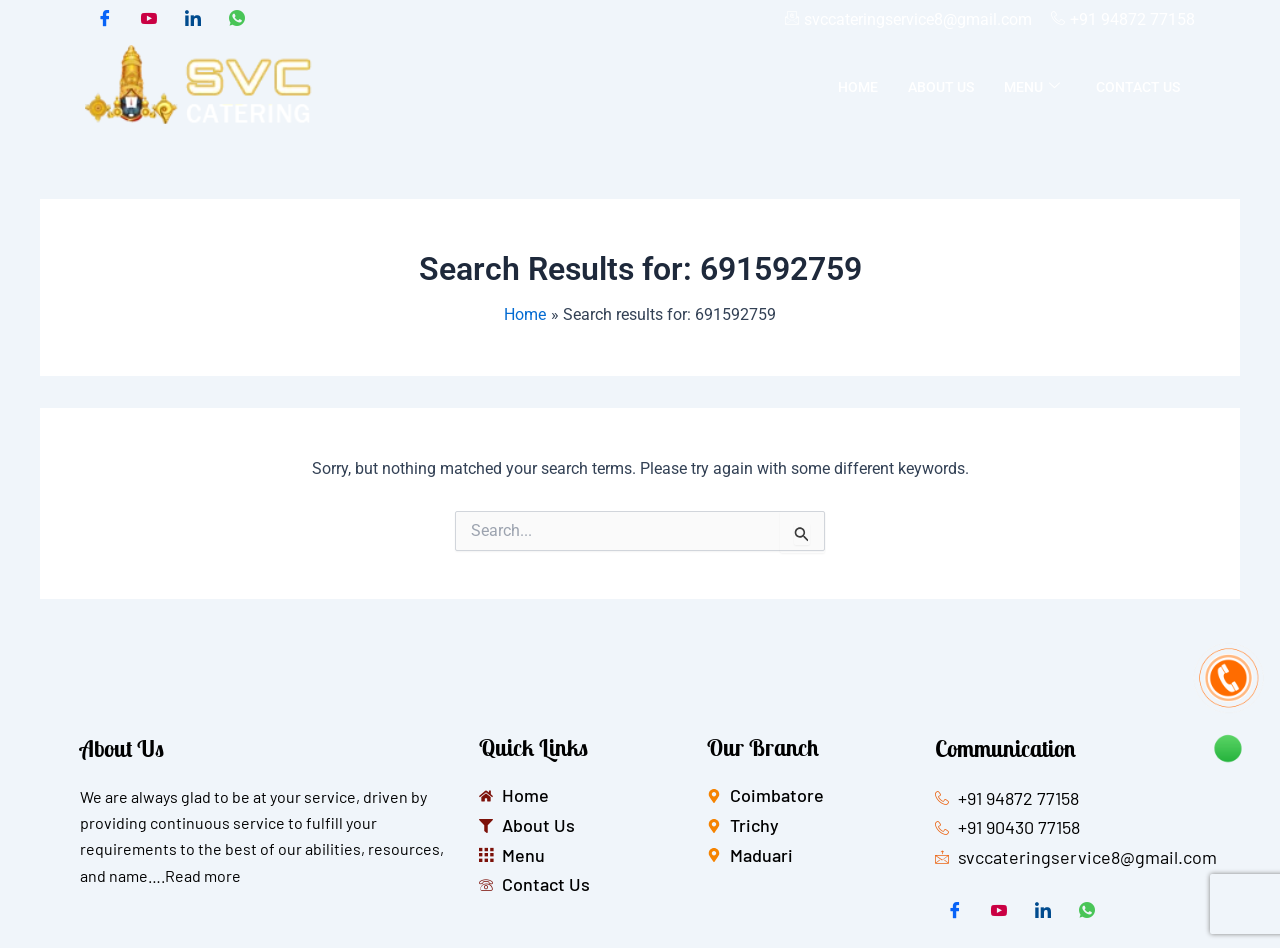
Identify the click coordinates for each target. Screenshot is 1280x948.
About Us (941, 87)
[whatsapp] (237, 20)
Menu (1032, 87)
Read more (203, 875)
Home (858, 87)
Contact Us (1138, 87)
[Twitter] (149, 20)
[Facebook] (105, 20)
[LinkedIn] (193, 20)
